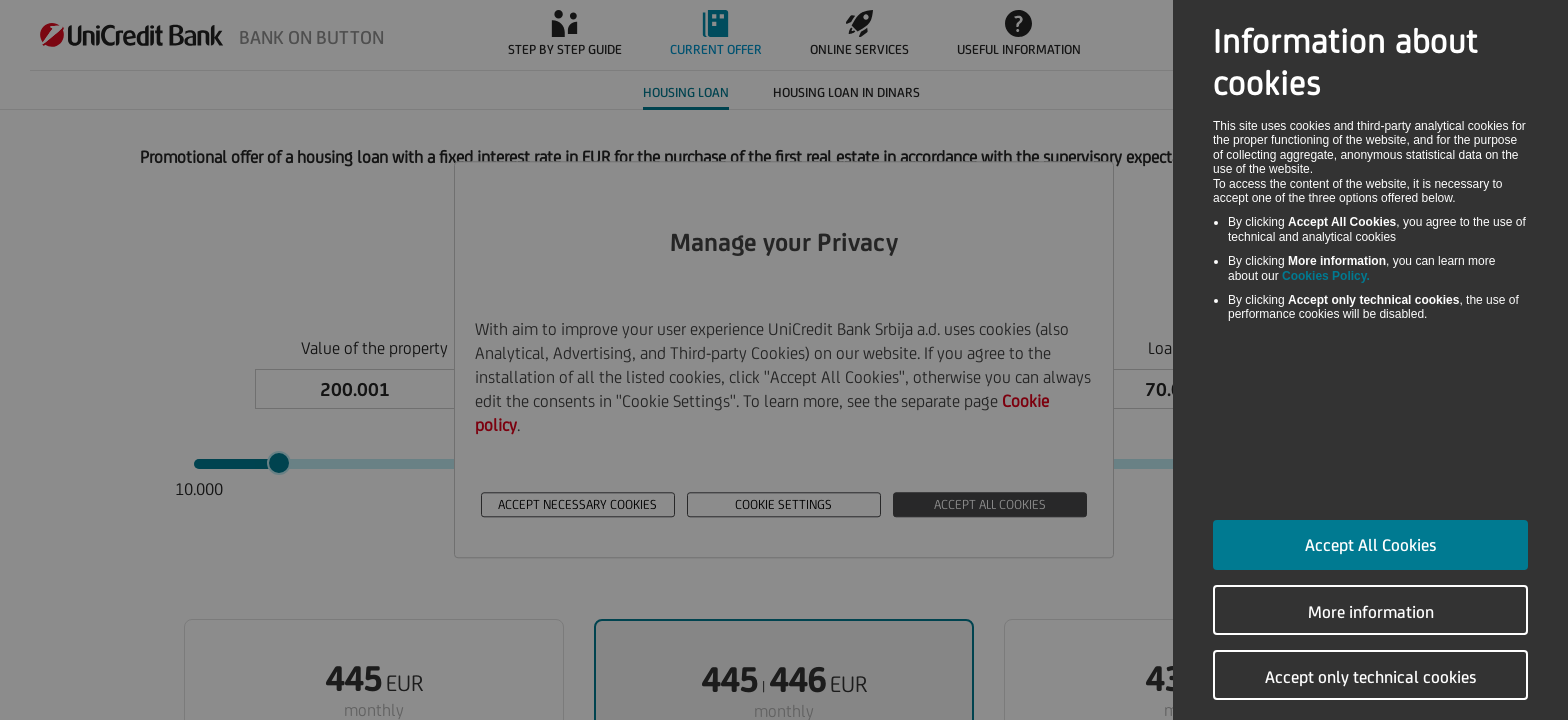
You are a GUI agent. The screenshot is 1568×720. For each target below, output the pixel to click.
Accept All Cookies (1371, 545)
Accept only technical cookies (1371, 677)
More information (1371, 612)
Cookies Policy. (1326, 276)
